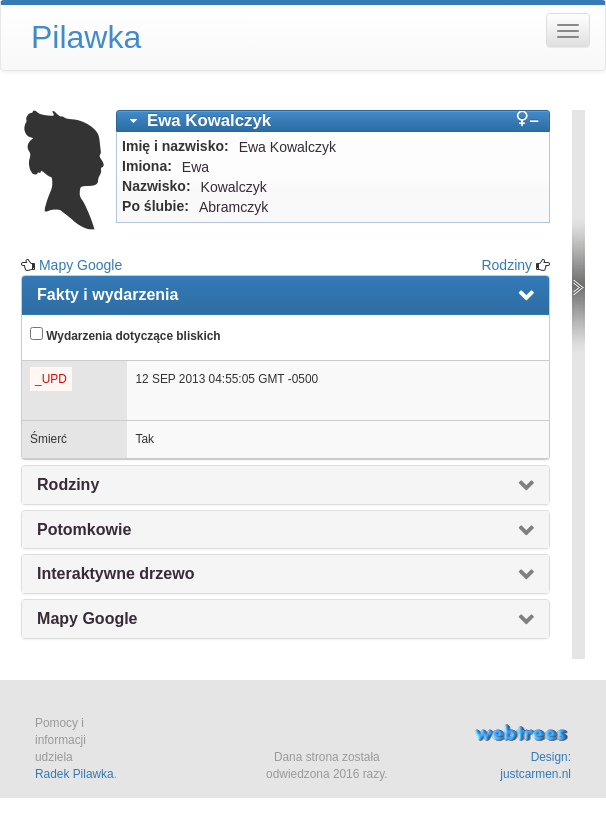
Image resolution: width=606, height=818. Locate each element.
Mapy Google (80, 265)
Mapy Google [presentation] (87, 618)
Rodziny (506, 265)
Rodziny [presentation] (68, 484)
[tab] (333, 121)
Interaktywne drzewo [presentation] (115, 573)
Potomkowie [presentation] (84, 529)
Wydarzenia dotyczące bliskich (125, 335)
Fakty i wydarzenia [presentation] (107, 294)
